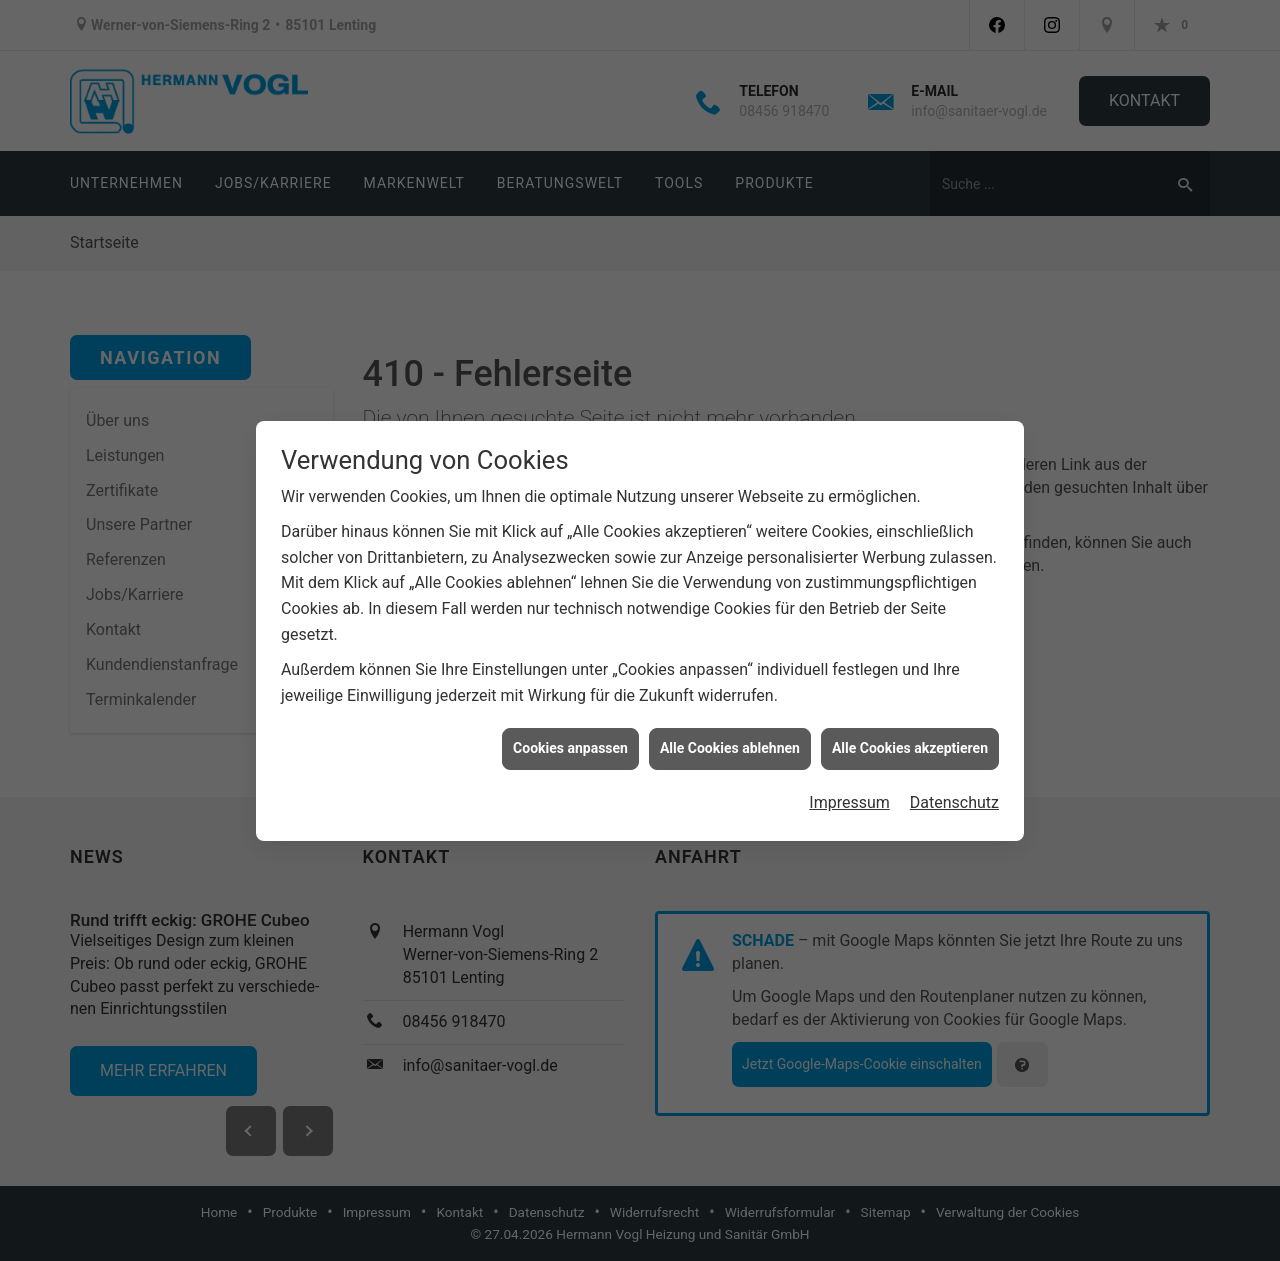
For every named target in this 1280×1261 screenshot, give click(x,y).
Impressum (849, 795)
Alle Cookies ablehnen (730, 741)
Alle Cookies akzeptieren (910, 741)
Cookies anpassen (570, 741)
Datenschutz (954, 795)
